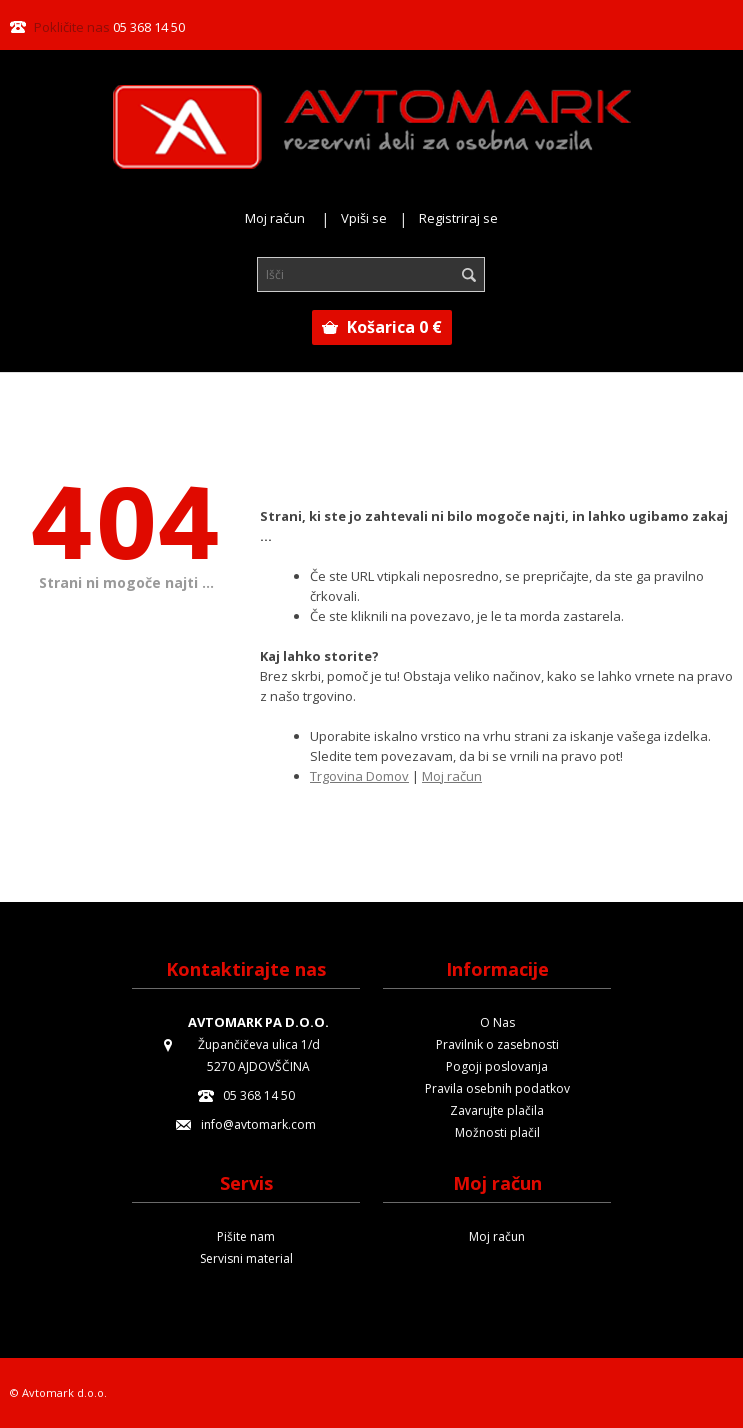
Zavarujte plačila (497, 1110)
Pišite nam (246, 1236)
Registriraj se (458, 218)
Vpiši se (364, 218)
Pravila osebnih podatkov (497, 1088)
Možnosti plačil (497, 1132)
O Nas (497, 1022)
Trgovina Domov (359, 776)
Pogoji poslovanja (497, 1066)
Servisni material (246, 1258)
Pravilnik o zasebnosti (497, 1044)
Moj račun (275, 218)
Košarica (394, 327)
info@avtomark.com (258, 1124)
